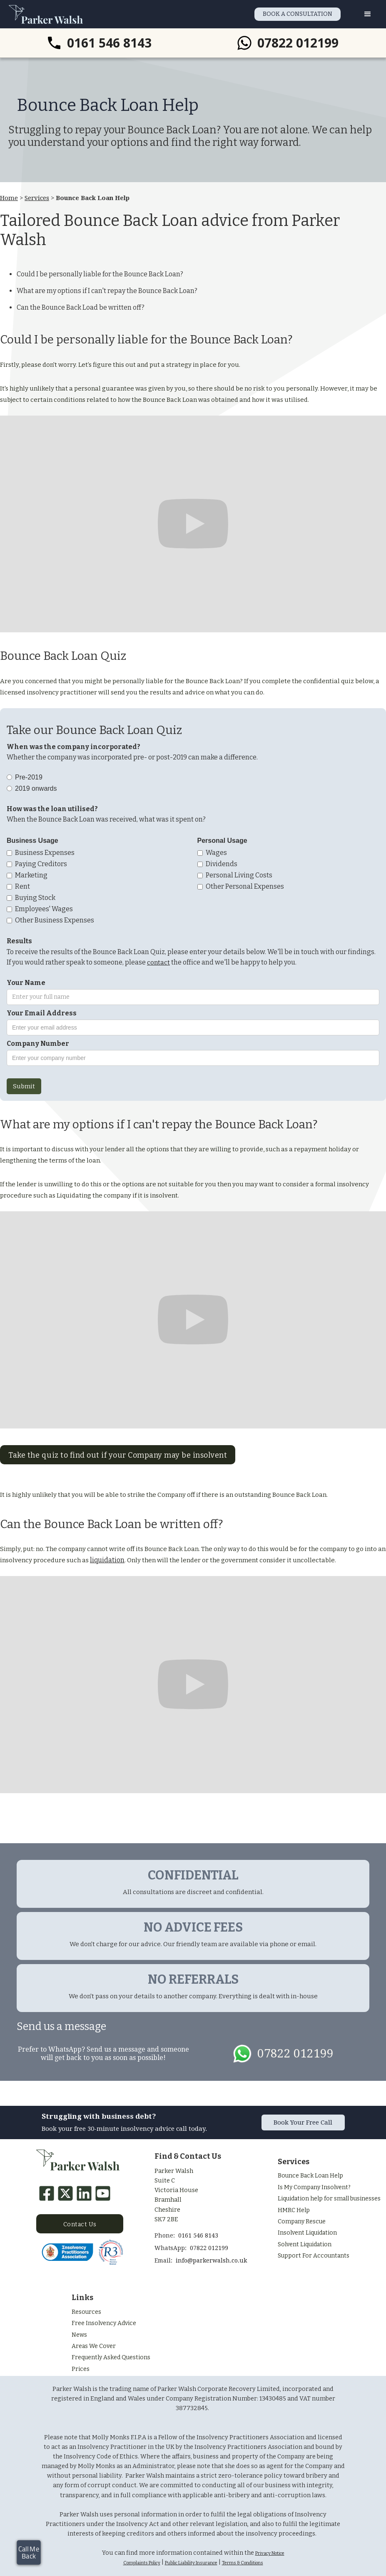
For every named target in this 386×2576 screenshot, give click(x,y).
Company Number (38, 1043)
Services (37, 198)
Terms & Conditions (242, 2563)
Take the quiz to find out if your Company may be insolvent (117, 1455)
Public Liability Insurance (191, 2563)
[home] (45, 14)
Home (9, 198)
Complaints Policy (141, 2563)
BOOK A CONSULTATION (297, 14)
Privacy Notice (269, 2553)
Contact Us (80, 2224)
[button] (368, 14)
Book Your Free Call (303, 2122)
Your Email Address (42, 1013)
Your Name (26, 983)
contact (158, 962)
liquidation (107, 1560)
